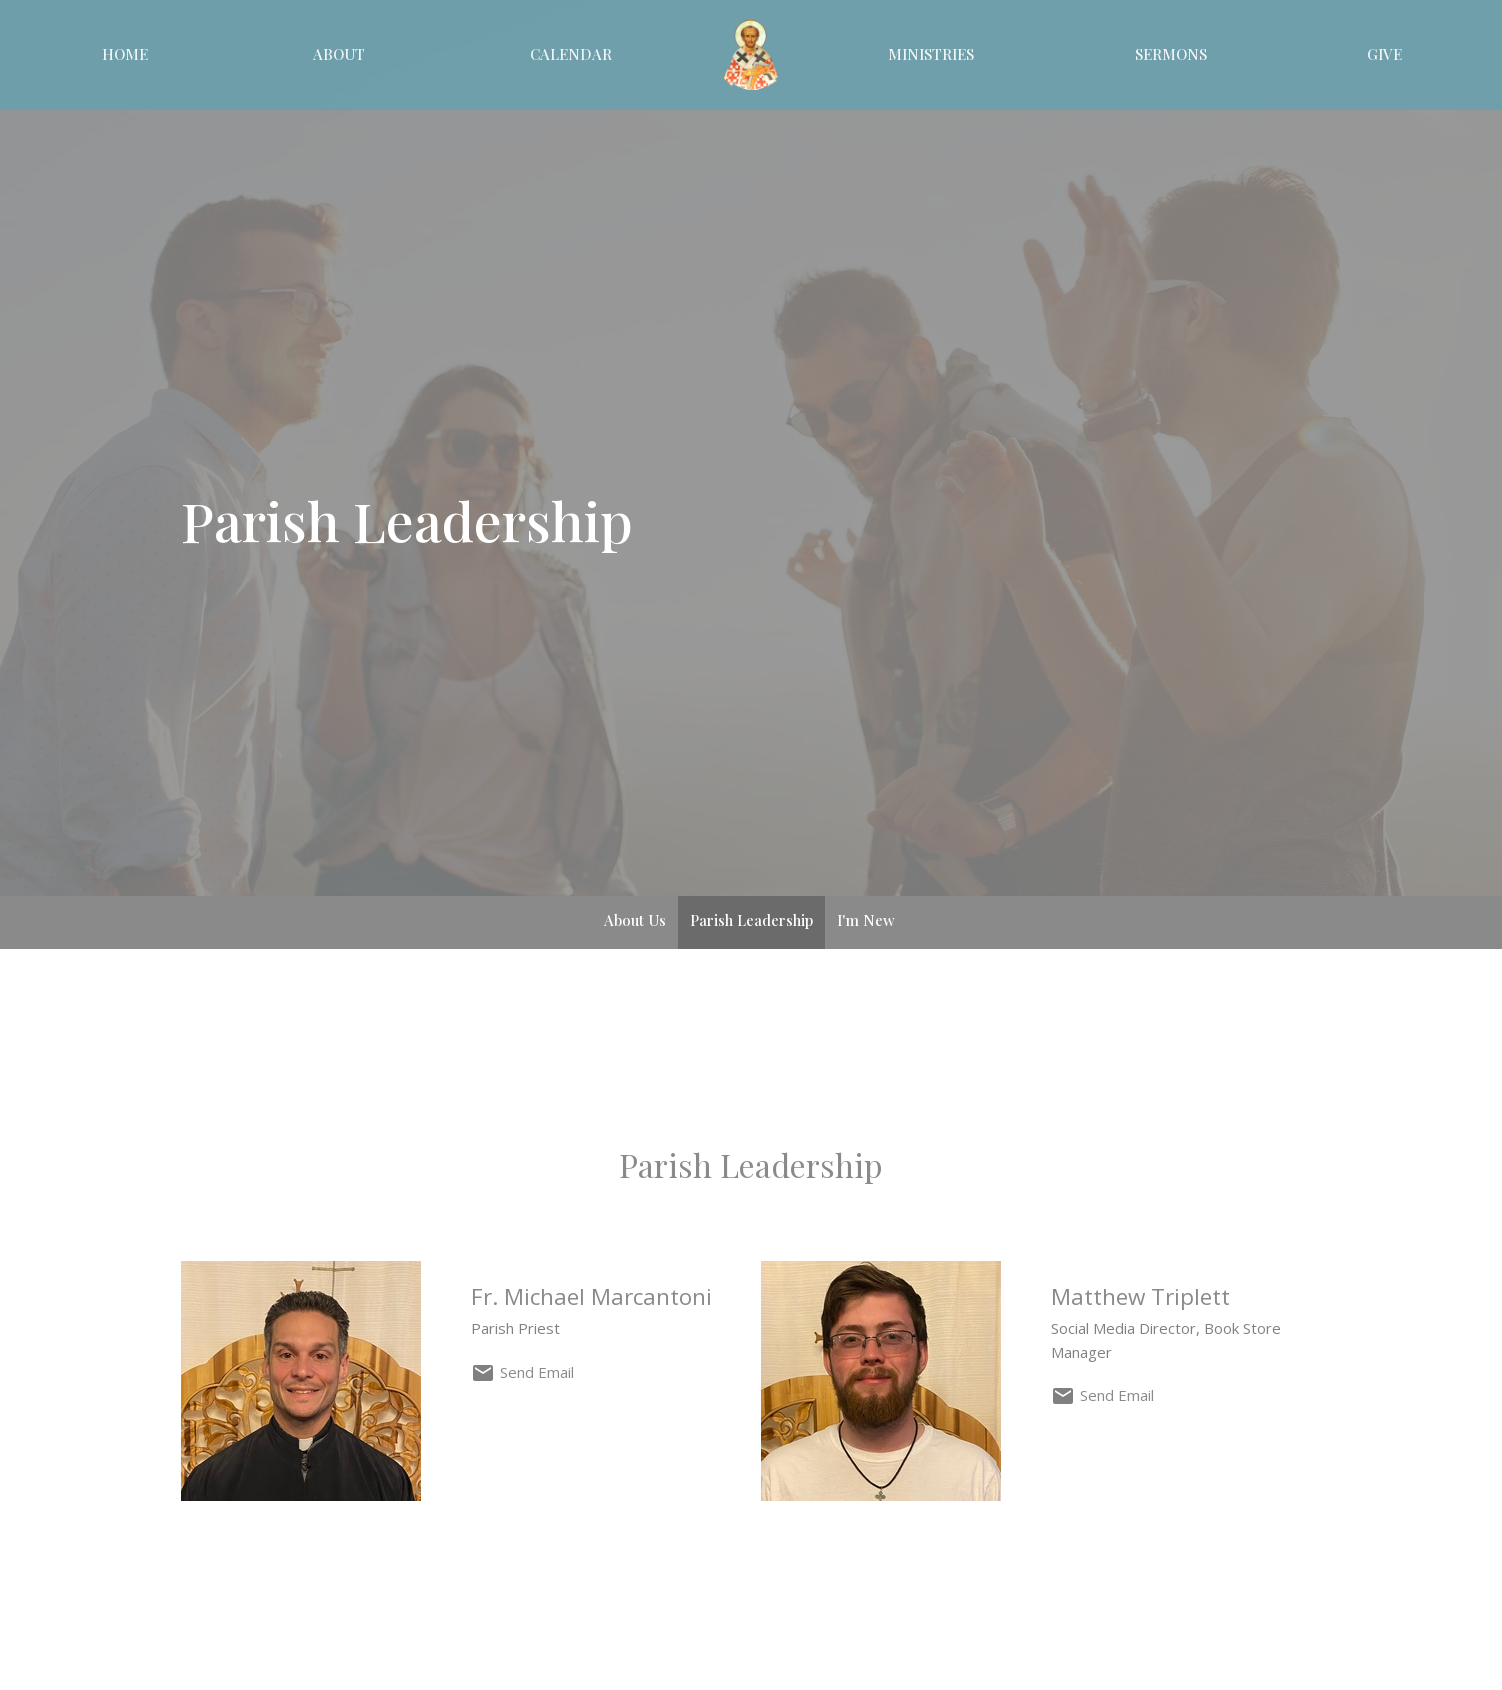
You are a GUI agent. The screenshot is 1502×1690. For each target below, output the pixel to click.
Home (125, 54)
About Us (635, 920)
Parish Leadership (751, 920)
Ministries (931, 54)
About (339, 54)
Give (1384, 54)
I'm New (866, 920)
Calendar (571, 54)
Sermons (1171, 54)
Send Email (537, 1372)
